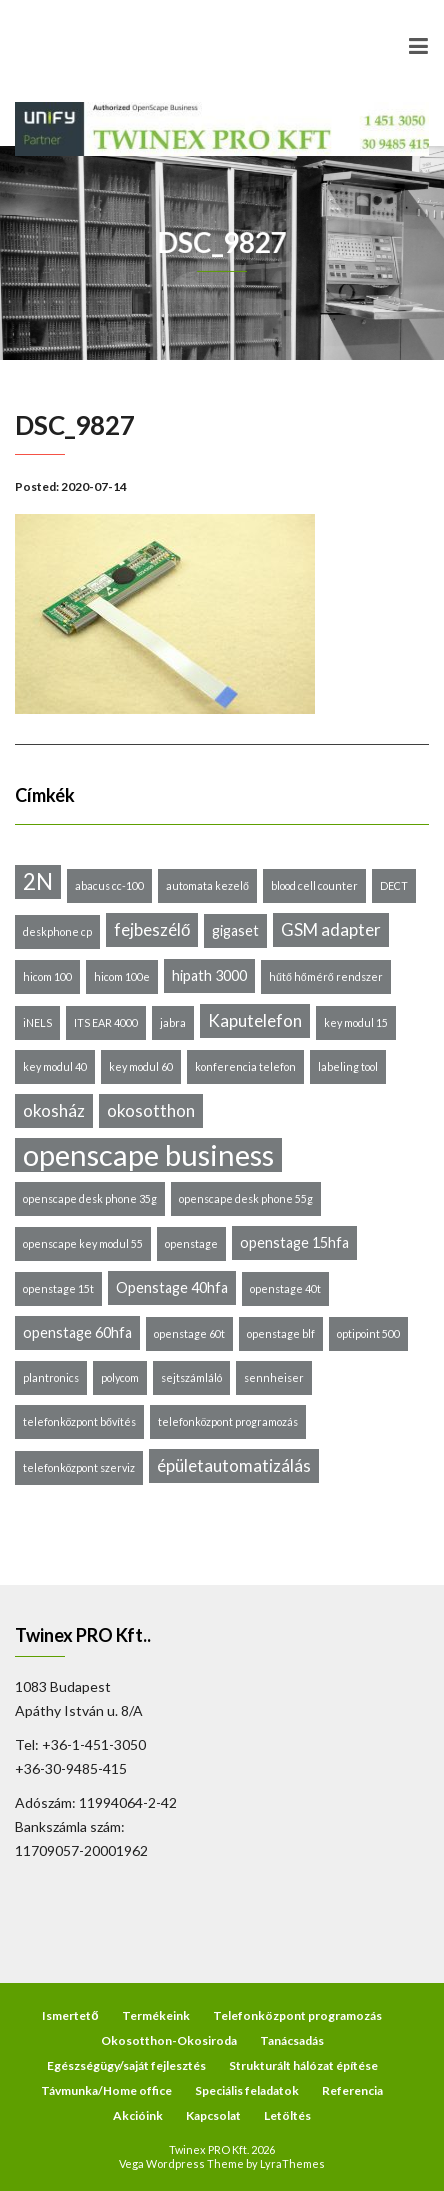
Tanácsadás (292, 2040)
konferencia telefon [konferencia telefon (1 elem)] (245, 1066)
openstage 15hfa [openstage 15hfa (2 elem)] (294, 1242)
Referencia (352, 2090)
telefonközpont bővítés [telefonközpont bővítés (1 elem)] (79, 1421)
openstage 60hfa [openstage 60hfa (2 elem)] (77, 1332)
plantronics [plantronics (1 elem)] (51, 1377)
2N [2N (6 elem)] (38, 881)
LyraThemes (292, 2163)
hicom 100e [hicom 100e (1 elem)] (122, 976)
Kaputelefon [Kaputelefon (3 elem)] (255, 1020)
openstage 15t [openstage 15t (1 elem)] (58, 1288)
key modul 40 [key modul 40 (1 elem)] (55, 1066)
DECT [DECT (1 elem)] (394, 885)
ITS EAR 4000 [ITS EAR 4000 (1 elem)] (106, 1022)
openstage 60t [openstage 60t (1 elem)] (189, 1333)
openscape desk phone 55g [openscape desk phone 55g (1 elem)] (246, 1198)
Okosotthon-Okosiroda (169, 2040)
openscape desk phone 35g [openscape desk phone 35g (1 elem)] (90, 1198)
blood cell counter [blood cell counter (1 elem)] (314, 885)
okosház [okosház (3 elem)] (54, 1110)
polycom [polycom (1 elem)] (120, 1377)
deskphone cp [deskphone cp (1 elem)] (57, 931)
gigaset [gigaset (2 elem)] (235, 930)
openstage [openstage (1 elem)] (191, 1243)
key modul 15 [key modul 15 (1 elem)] (356, 1022)
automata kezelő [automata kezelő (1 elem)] (207, 885)
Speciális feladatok (247, 2090)
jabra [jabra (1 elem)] (173, 1022)
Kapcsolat (213, 2115)
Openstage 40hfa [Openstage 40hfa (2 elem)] (172, 1287)
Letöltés (287, 2115)
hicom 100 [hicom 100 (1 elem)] (47, 976)
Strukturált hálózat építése (303, 2065)
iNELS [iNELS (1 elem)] (37, 1022)
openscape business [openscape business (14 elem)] (148, 1155)
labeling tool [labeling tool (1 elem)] (348, 1066)
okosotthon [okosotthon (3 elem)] (151, 1110)
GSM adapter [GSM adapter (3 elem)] (331, 929)
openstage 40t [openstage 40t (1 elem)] (285, 1288)
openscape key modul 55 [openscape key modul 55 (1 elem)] (83, 1243)
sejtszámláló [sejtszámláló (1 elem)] (191, 1377)
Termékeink (156, 2015)
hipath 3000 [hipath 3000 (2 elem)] (209, 975)
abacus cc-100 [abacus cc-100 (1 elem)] (109, 885)
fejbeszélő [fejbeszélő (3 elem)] (152, 929)
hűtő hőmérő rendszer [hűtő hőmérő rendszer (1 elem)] (326, 976)
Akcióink (138, 2115)
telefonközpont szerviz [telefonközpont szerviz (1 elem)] (79, 1467)
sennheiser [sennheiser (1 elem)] (274, 1377)
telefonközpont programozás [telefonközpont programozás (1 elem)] (228, 1421)
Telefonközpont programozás (297, 2015)
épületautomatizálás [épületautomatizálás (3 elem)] (234, 1465)
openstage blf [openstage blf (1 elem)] (281, 1333)
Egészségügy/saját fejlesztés (126, 2065)
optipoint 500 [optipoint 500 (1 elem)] (368, 1333)
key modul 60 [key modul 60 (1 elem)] (141, 1066)
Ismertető (70, 2015)
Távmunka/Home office (106, 2090)
